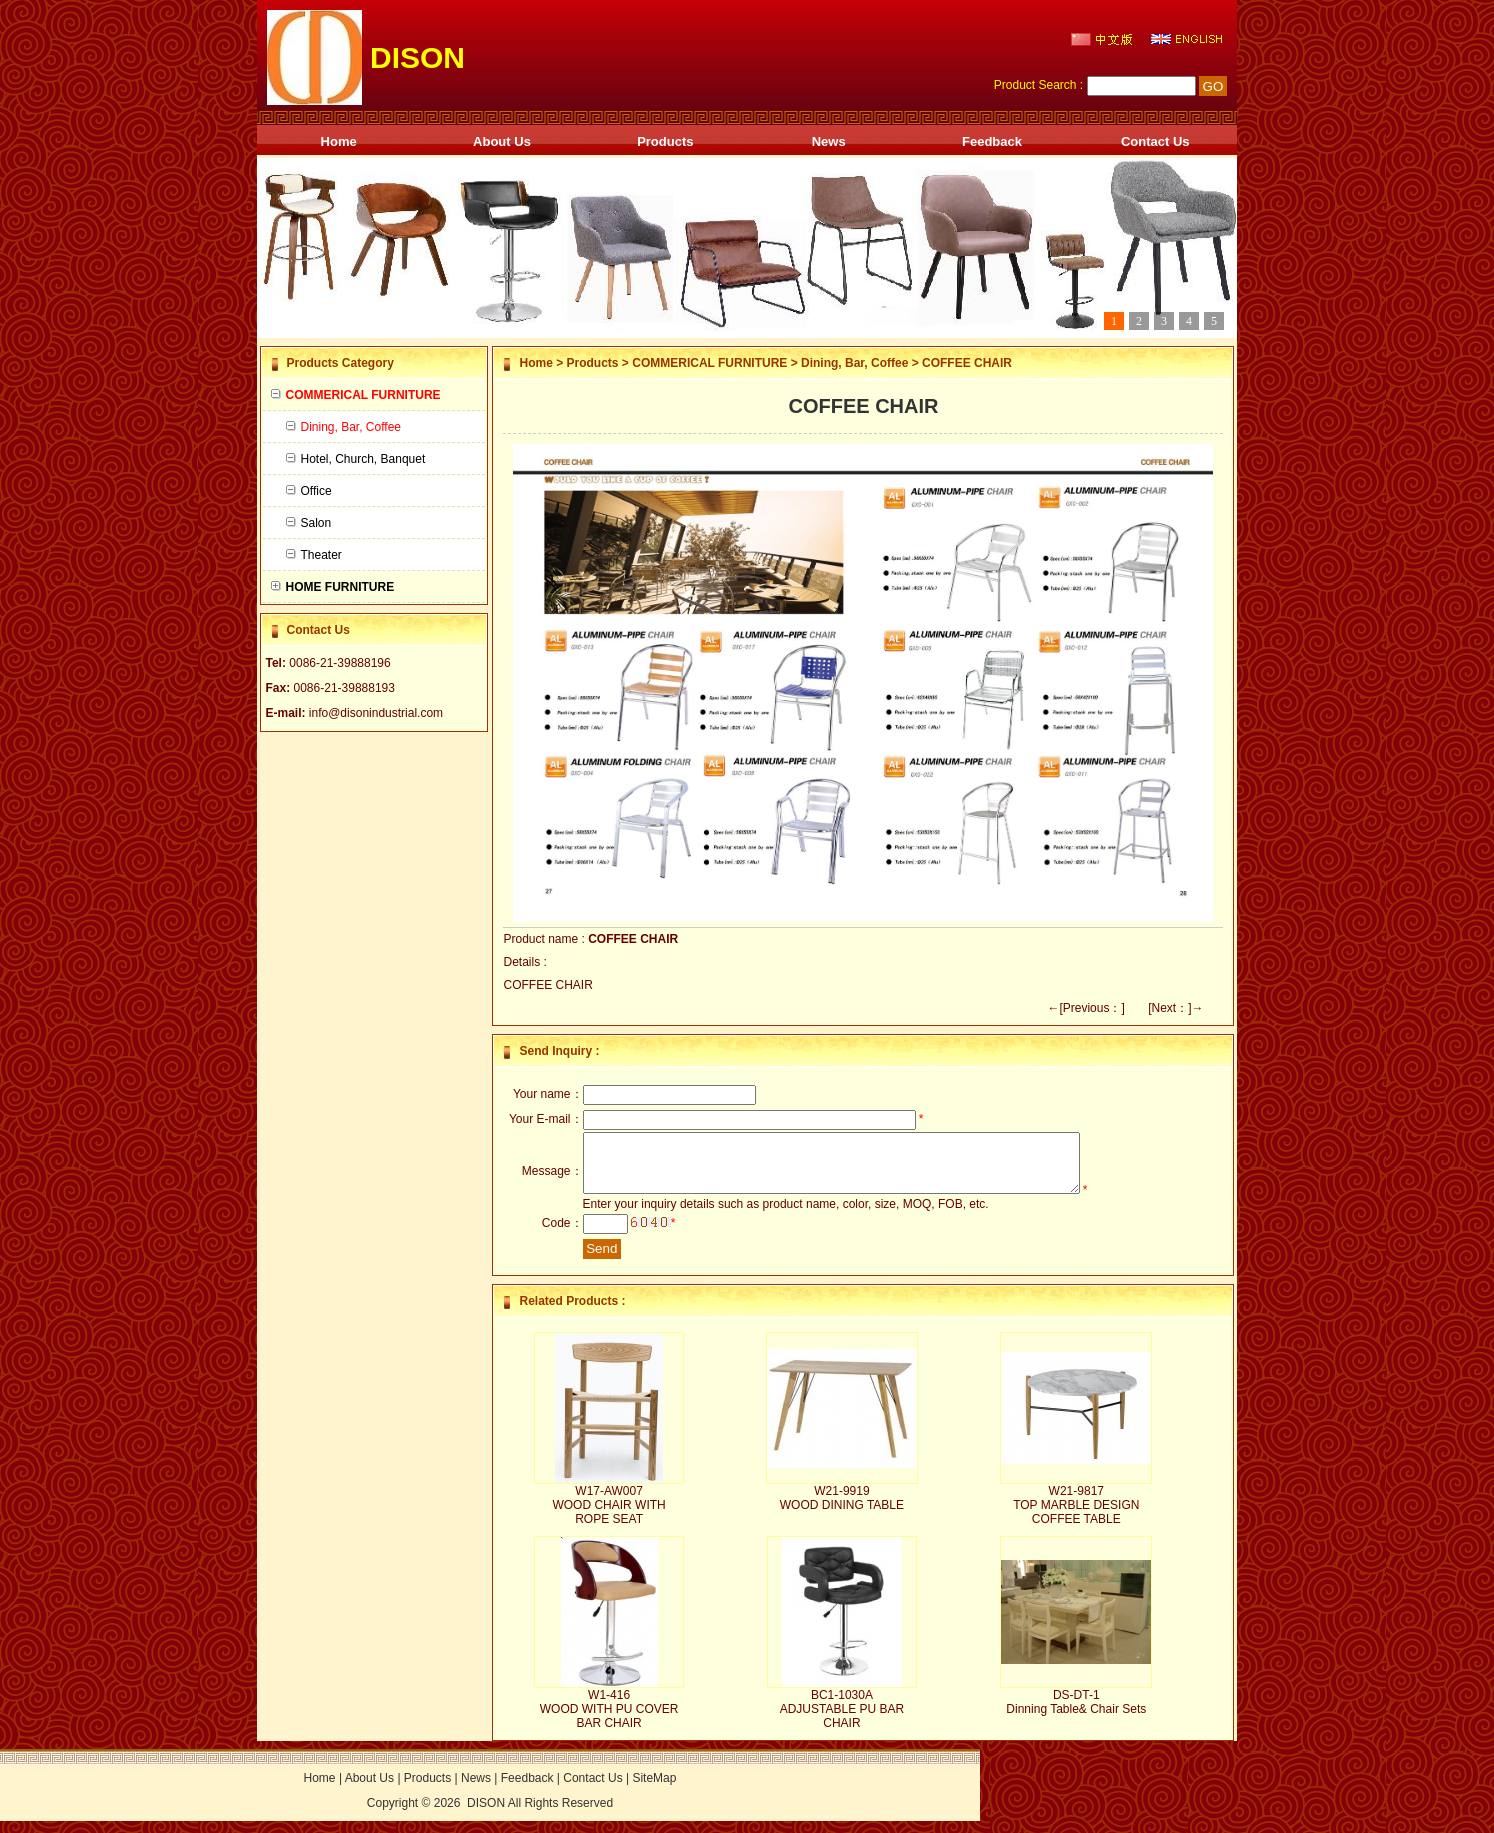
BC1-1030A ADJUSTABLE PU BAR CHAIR (842, 1721)
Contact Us (1155, 141)
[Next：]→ (1175, 1008)
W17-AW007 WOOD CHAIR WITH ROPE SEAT (608, 1517)
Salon (309, 523)
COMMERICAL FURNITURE (709, 363)
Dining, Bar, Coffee (854, 363)
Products (665, 141)
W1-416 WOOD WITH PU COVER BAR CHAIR (609, 1721)
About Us (502, 141)
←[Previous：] (1085, 1008)
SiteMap (654, 1790)
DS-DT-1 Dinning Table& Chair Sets (1076, 1714)
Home (339, 141)
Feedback (992, 141)
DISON (486, 1815)
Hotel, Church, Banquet (356, 459)
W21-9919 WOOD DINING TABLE (842, 1510)
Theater (314, 555)
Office (309, 491)
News (829, 141)
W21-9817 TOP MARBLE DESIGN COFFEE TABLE (1076, 1517)
